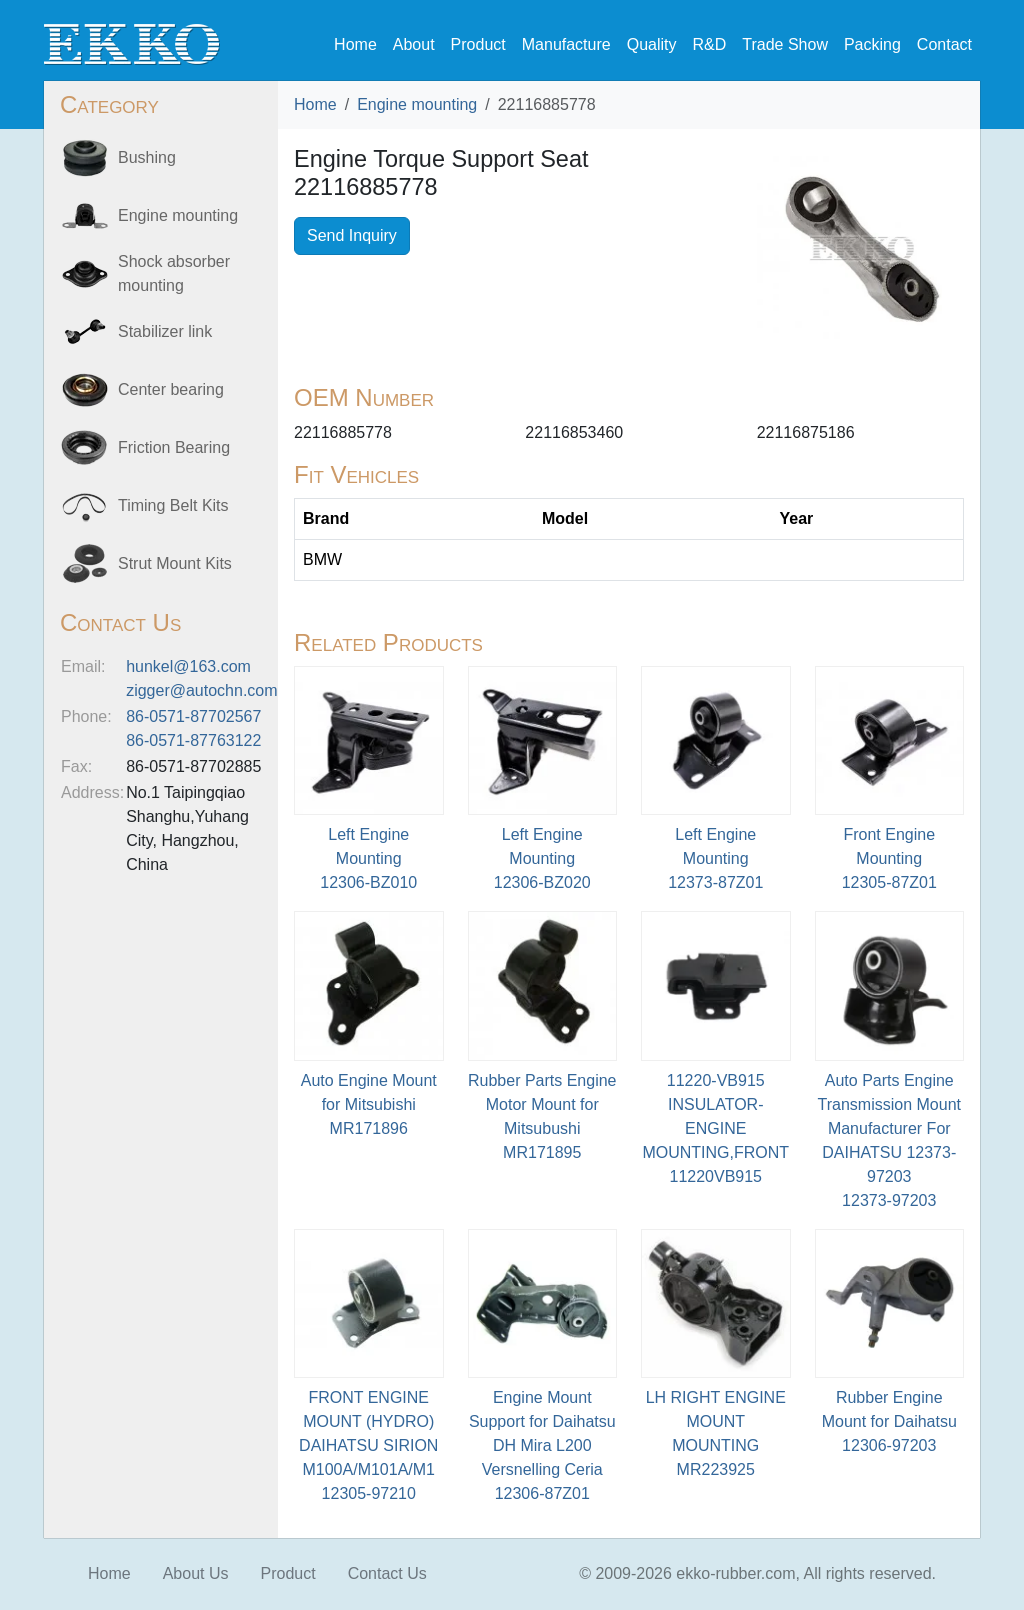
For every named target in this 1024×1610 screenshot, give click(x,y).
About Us (196, 1573)
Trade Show (785, 44)
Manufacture (566, 44)
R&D (709, 44)
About (414, 44)
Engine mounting (417, 104)
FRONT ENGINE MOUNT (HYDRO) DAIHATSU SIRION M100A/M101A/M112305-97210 (368, 1445)
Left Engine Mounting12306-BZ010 (368, 858)
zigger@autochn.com (201, 690)
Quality (652, 44)
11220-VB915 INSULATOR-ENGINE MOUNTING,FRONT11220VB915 (715, 1128)
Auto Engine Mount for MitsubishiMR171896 (369, 1104)
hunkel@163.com (188, 666)
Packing (872, 44)
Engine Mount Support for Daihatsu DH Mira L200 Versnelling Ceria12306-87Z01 (542, 1445)
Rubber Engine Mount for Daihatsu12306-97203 (889, 1421)
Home (355, 44)
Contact (944, 44)
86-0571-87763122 (193, 740)
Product (478, 44)
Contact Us (387, 1573)
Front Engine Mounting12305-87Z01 (889, 858)
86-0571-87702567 (193, 716)
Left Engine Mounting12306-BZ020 (542, 858)
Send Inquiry (352, 235)
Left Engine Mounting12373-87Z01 (715, 858)
